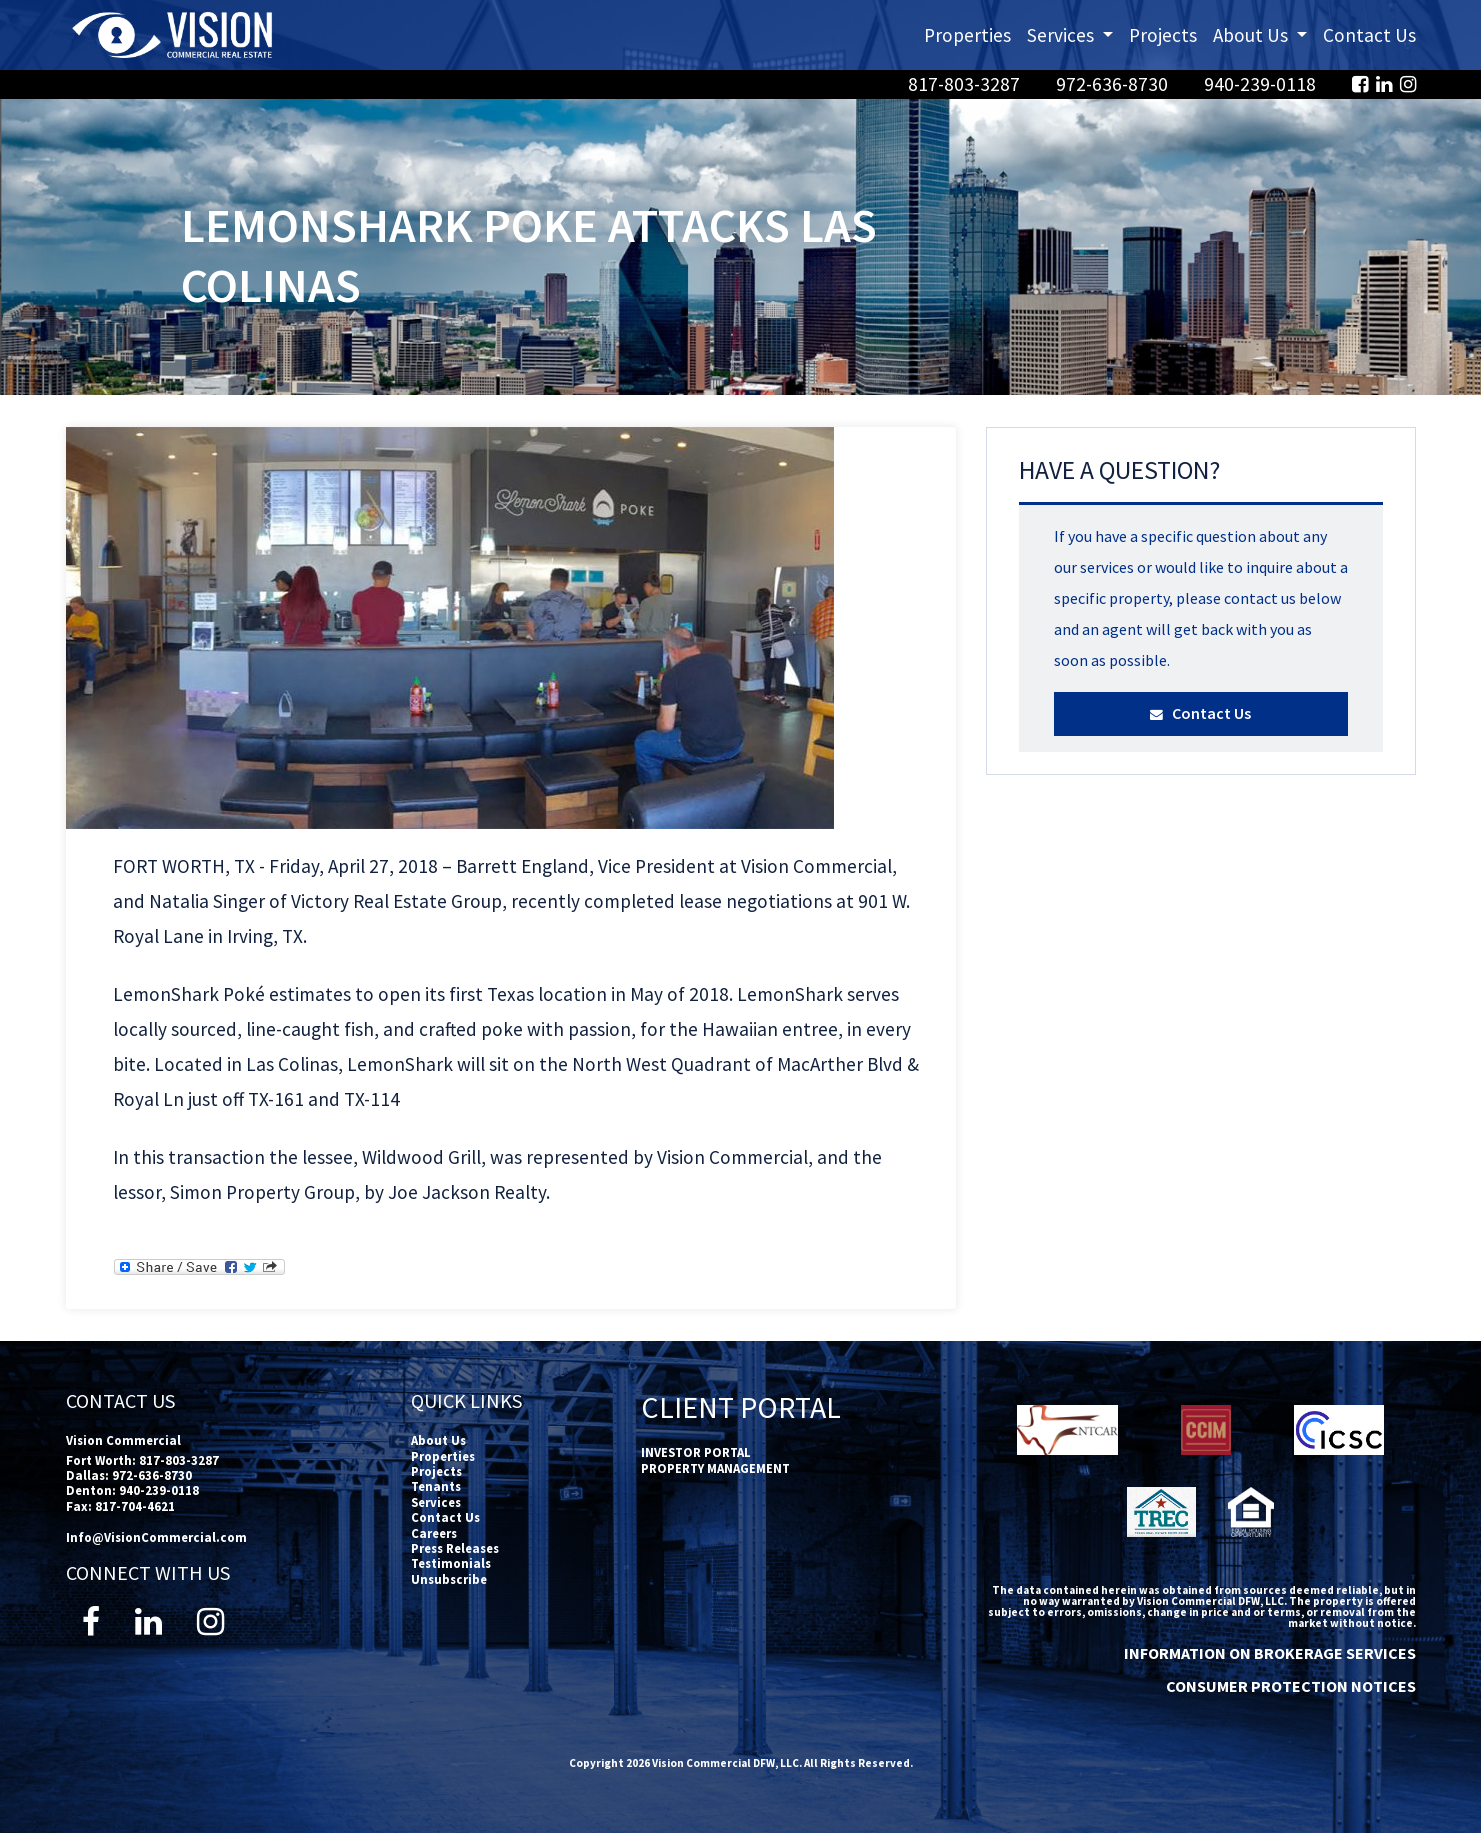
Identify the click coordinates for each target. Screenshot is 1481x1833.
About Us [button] (1264, 33)
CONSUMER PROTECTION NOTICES (1291, 1686)
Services (436, 1502)
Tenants (436, 1486)
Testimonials (451, 1563)
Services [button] (1074, 33)
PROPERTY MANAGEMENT (715, 1468)
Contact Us (1369, 35)
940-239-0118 (1262, 84)
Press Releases (455, 1548)
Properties (967, 35)
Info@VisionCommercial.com (156, 1537)
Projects (1163, 35)
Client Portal (741, 1407)
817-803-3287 (966, 84)
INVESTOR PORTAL (696, 1452)
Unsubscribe (449, 1579)
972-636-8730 (1114, 84)
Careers (434, 1533)
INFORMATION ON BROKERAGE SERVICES (1270, 1653)
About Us (438, 1440)
